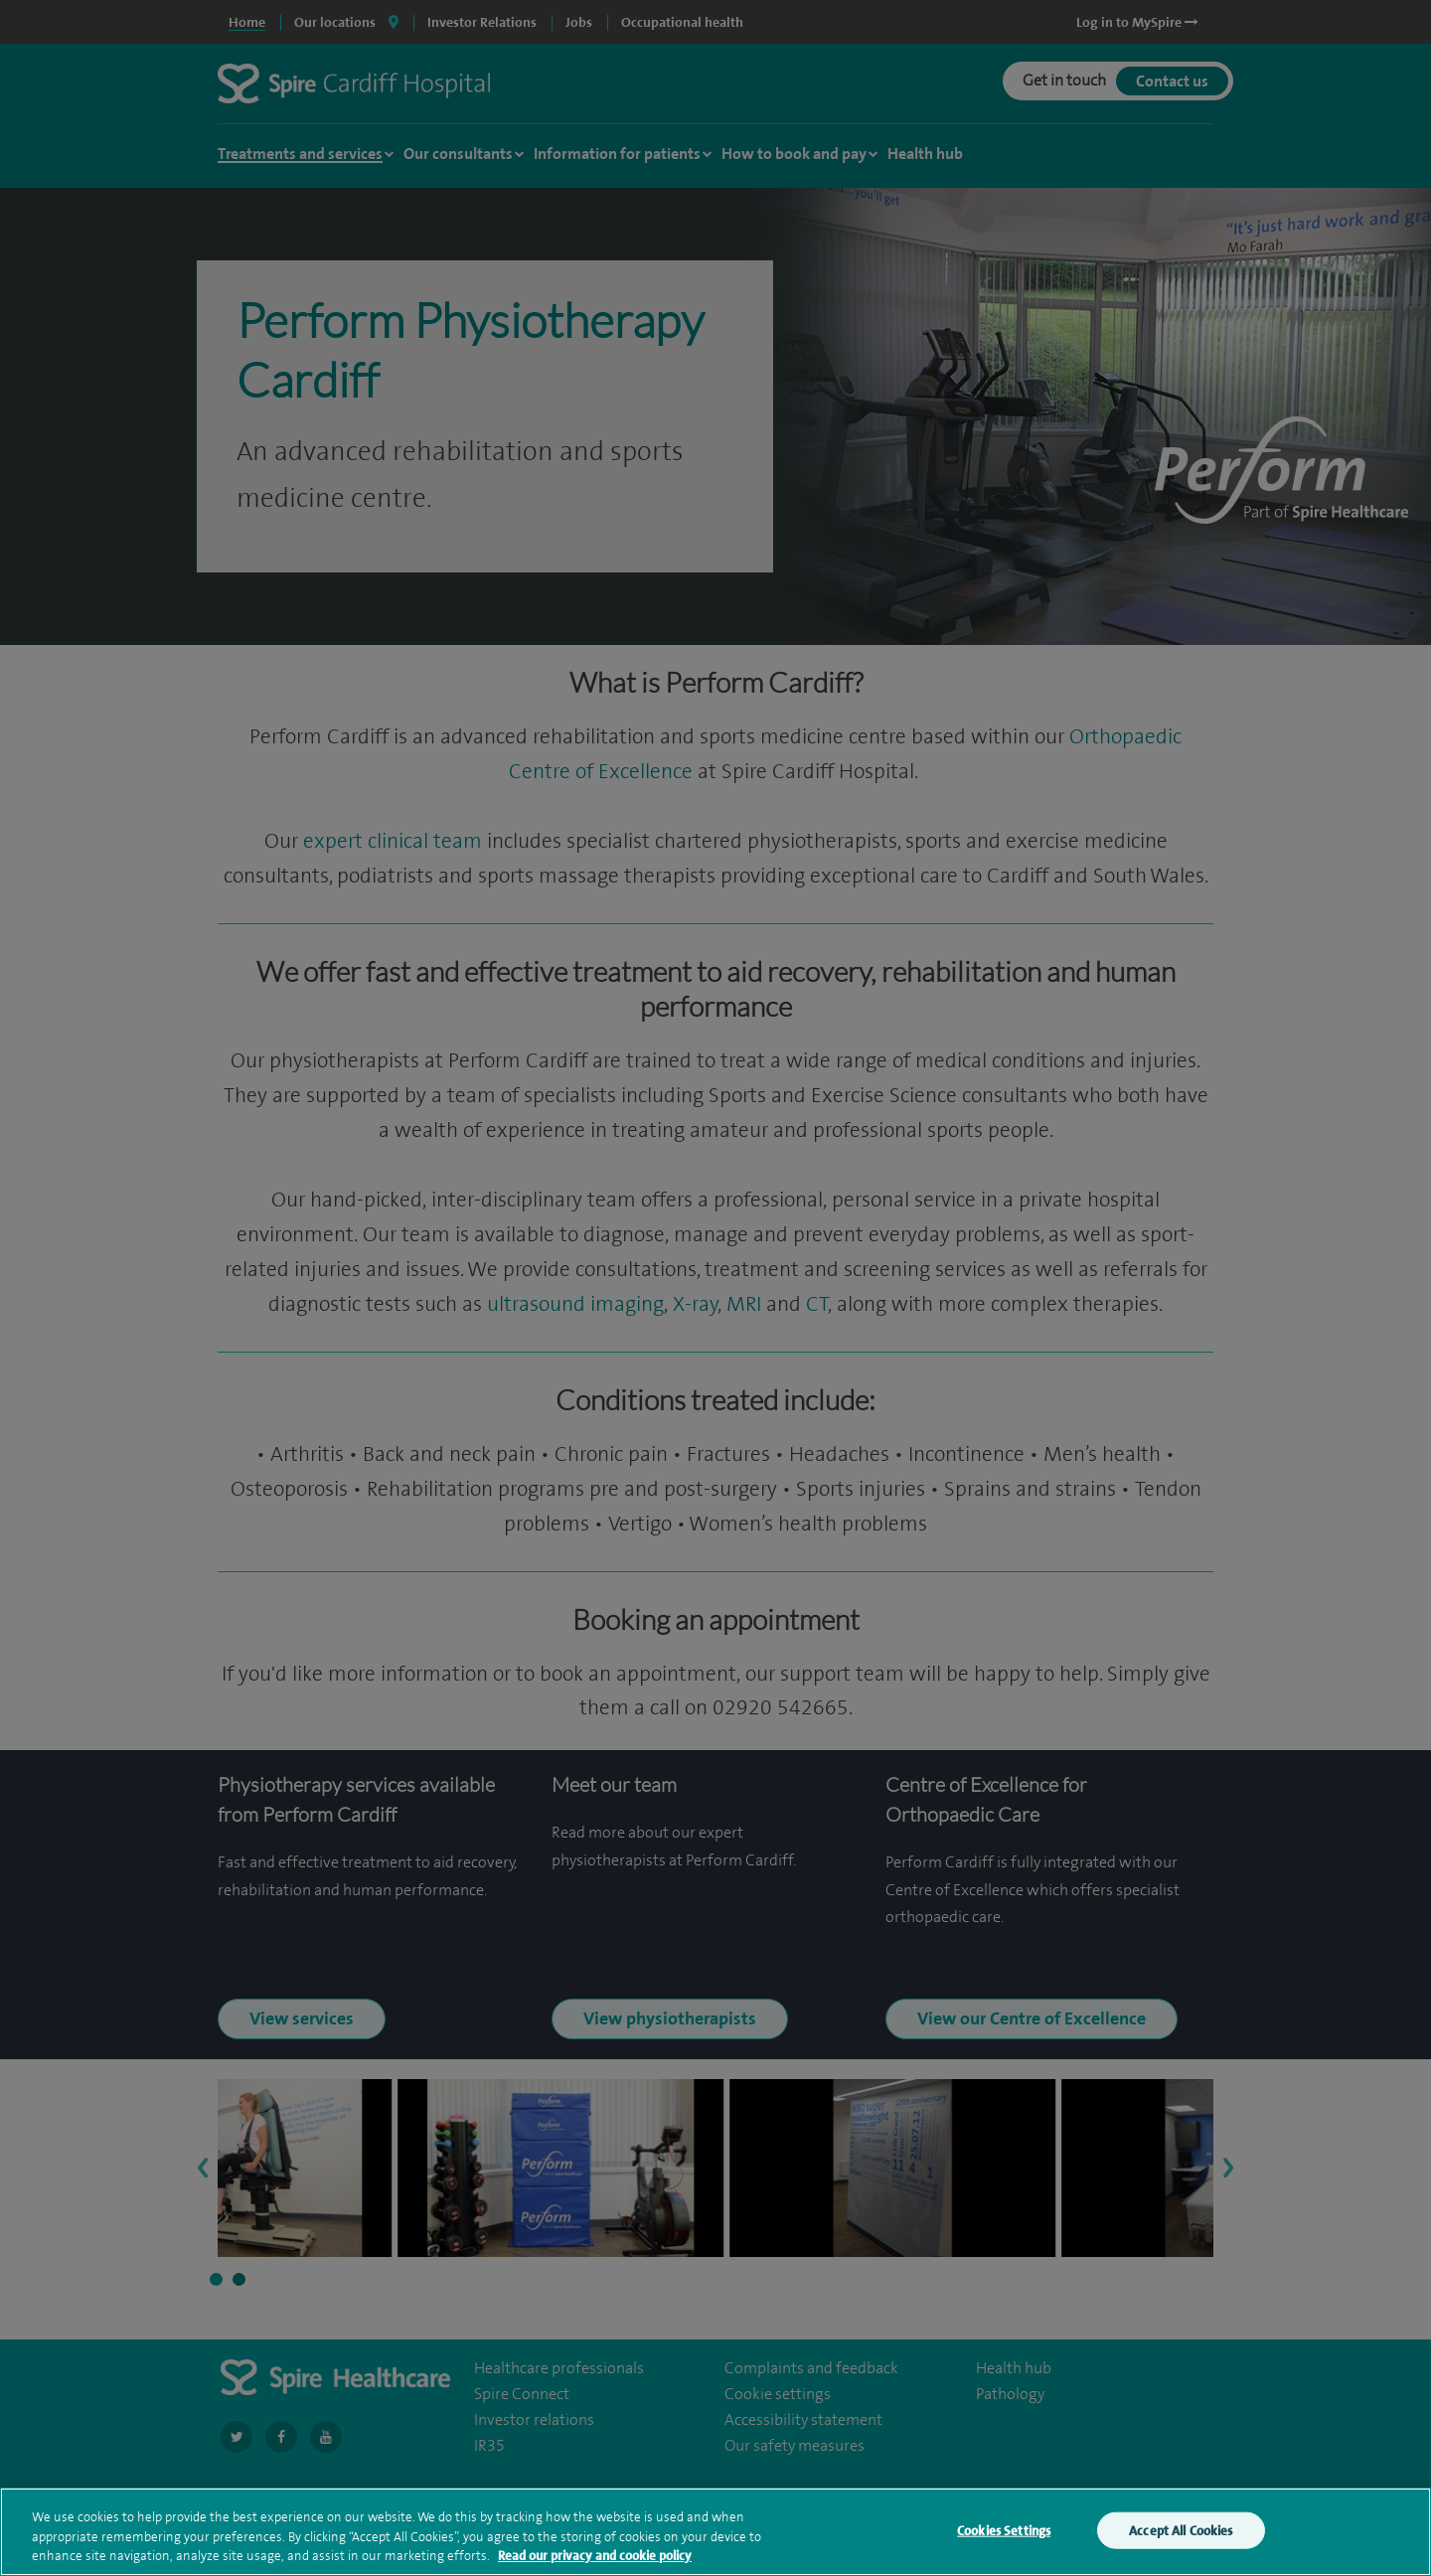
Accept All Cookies (1180, 2544)
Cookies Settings (1003, 2544)
